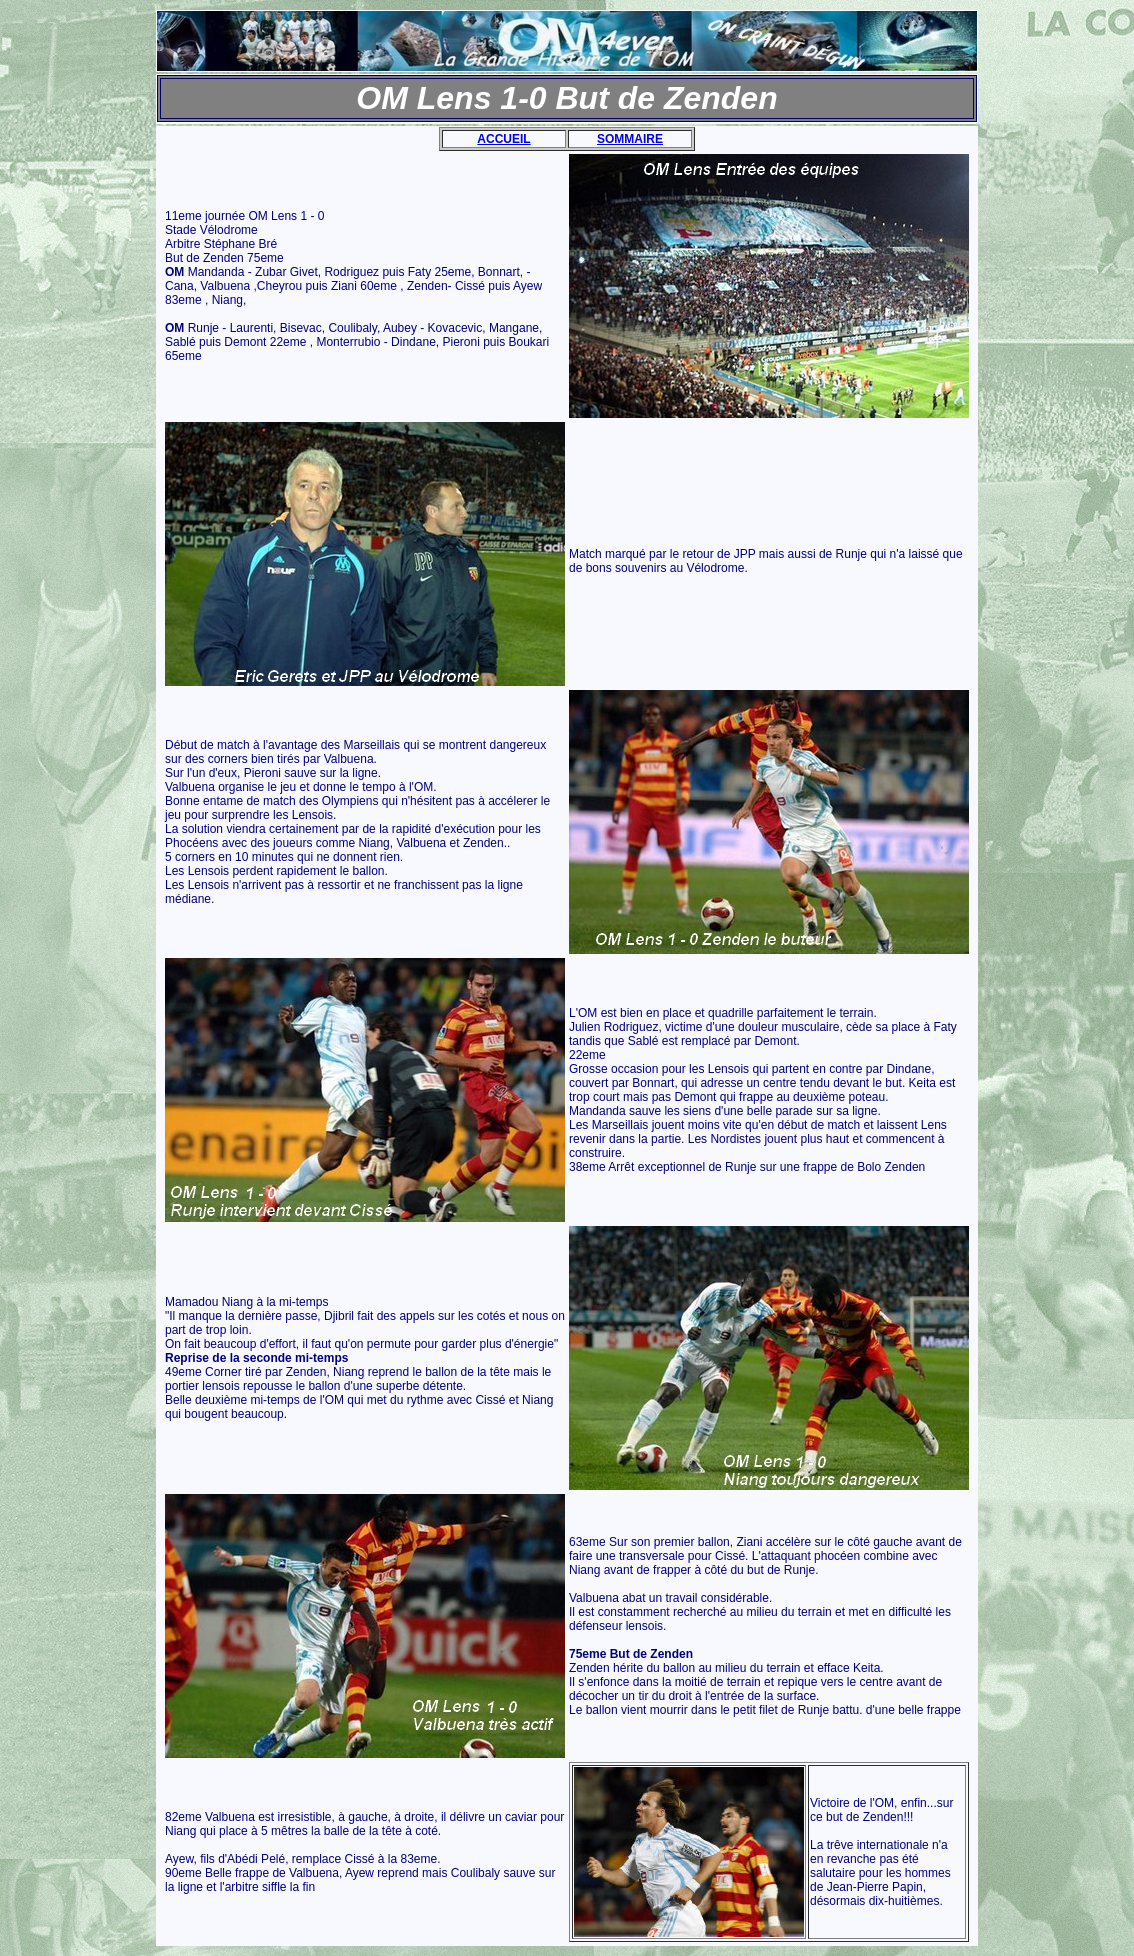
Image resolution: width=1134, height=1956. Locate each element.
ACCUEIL (503, 139)
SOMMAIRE (630, 139)
